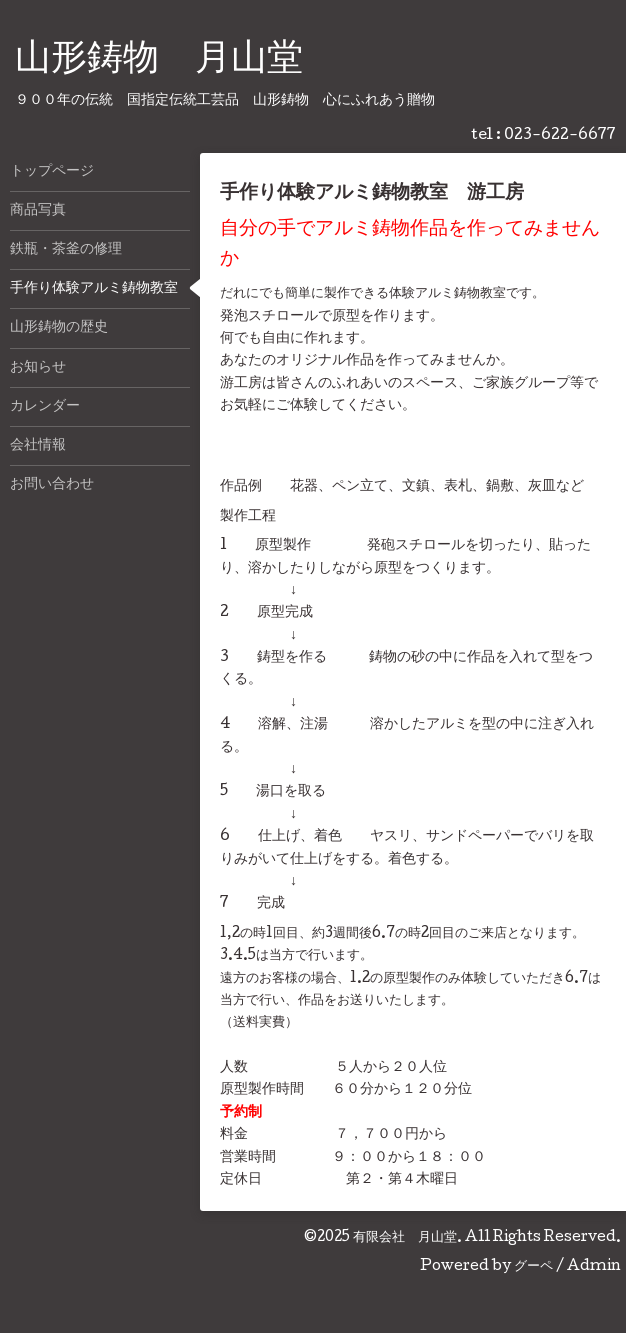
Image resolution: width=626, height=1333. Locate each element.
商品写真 (38, 211)
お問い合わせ (52, 485)
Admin (594, 1267)
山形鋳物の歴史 (59, 328)
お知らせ (38, 368)
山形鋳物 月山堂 (159, 61)
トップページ (52, 172)
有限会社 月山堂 (405, 1238)
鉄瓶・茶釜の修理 (66, 250)
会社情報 (38, 446)
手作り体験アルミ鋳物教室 (94, 289)
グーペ (533, 1267)
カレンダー (45, 407)
